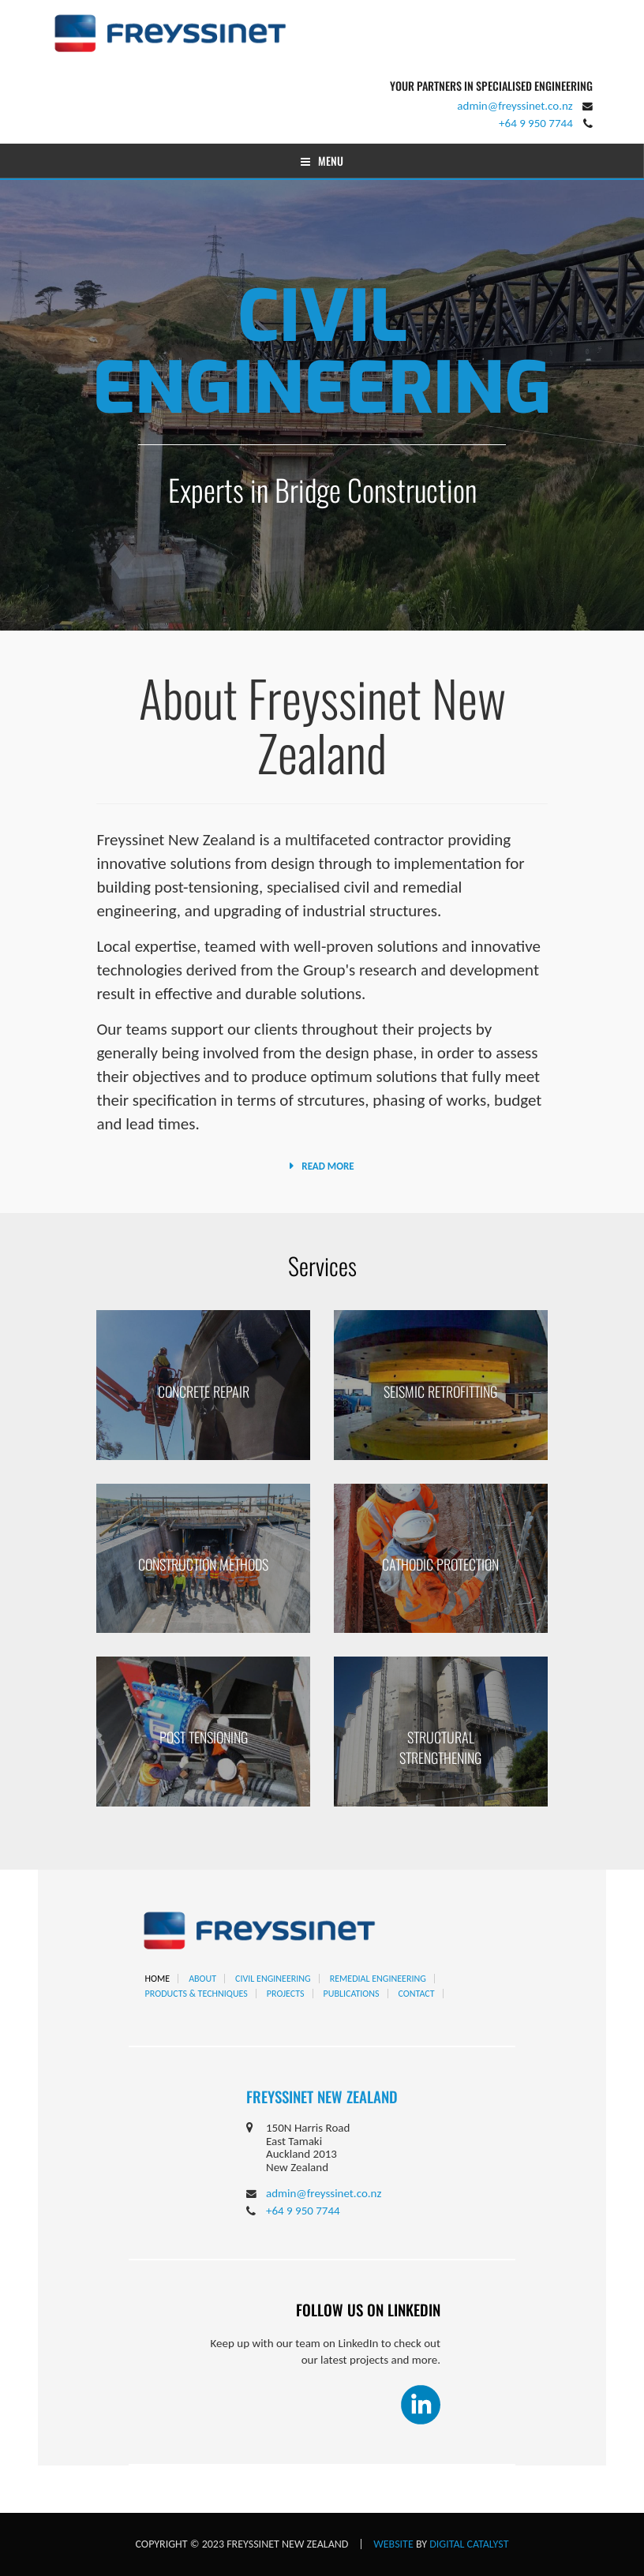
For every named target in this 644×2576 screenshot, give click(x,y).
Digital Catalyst (468, 2544)
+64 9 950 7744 (536, 123)
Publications (352, 1993)
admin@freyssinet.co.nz (514, 106)
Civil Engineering (322, 353)
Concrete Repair (203, 1391)
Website (393, 2544)
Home (157, 1978)
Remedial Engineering (378, 1978)
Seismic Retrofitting (440, 1391)
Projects (286, 1993)
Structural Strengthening (440, 1747)
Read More (327, 1166)
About (202, 1978)
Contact (417, 1993)
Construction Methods (203, 1564)
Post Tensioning (203, 1737)
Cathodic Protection (440, 1564)
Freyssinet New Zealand (322, 2096)
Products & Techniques (196, 1993)
